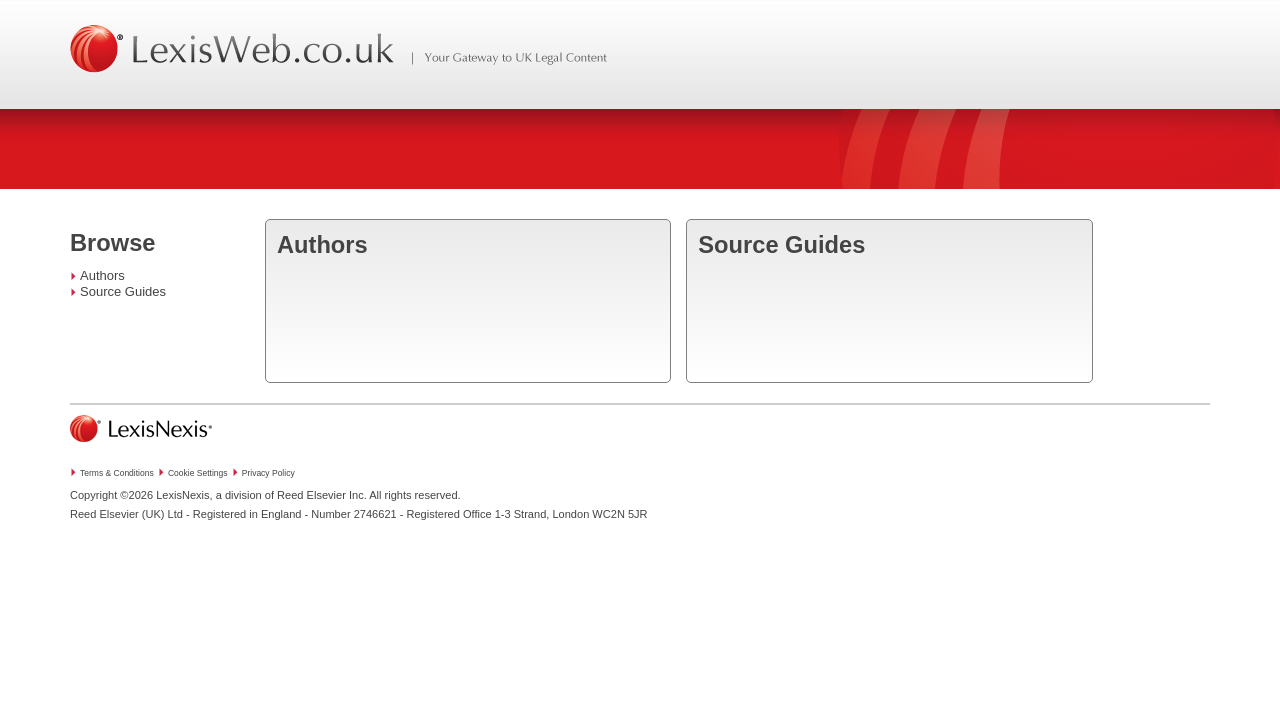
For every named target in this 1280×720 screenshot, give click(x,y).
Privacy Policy (268, 473)
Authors (102, 275)
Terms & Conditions (117, 473)
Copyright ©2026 (111, 495)
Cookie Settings (198, 473)
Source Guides (123, 291)
